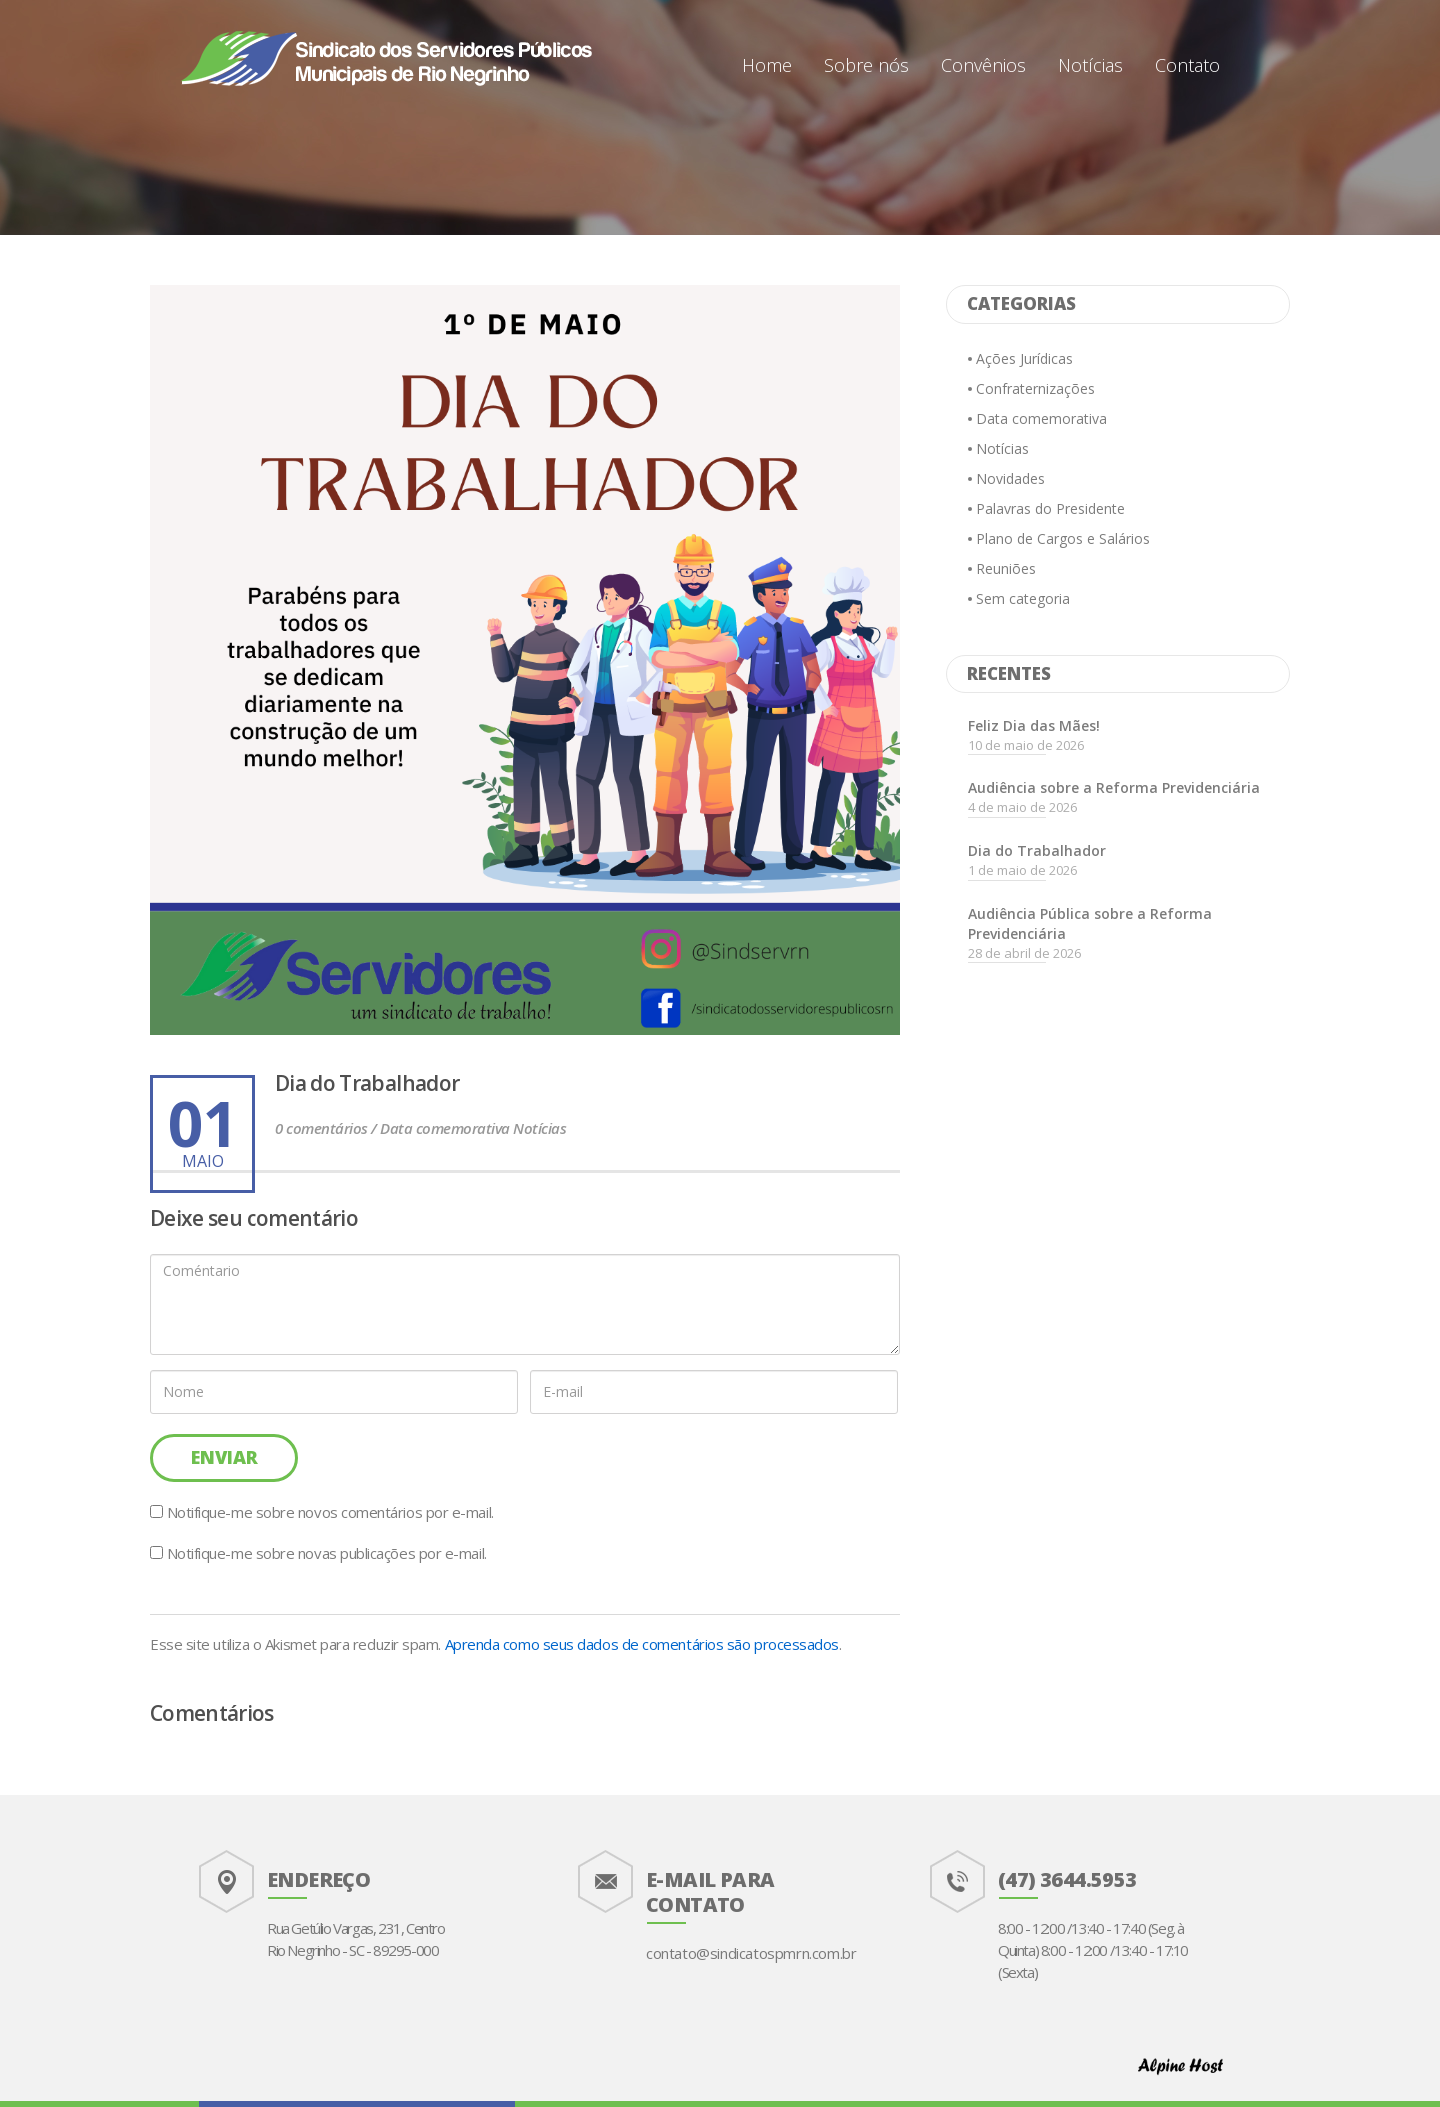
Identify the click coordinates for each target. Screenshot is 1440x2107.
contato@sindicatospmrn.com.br (751, 1953)
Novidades (1010, 478)
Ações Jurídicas (1024, 358)
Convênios (983, 65)
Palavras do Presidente (1050, 508)
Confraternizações (1035, 388)
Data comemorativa (1041, 418)
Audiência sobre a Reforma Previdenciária (1114, 787)
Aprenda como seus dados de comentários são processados (642, 1644)
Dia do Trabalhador (1037, 850)
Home (767, 65)
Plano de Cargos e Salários (1063, 538)
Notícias (1090, 65)
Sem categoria (1023, 598)
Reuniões (1006, 568)
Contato (1187, 65)
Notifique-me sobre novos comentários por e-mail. (330, 1512)
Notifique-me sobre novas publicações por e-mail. (327, 1553)
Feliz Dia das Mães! (1034, 725)
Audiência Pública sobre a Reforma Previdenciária (1090, 923)
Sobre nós (866, 65)
